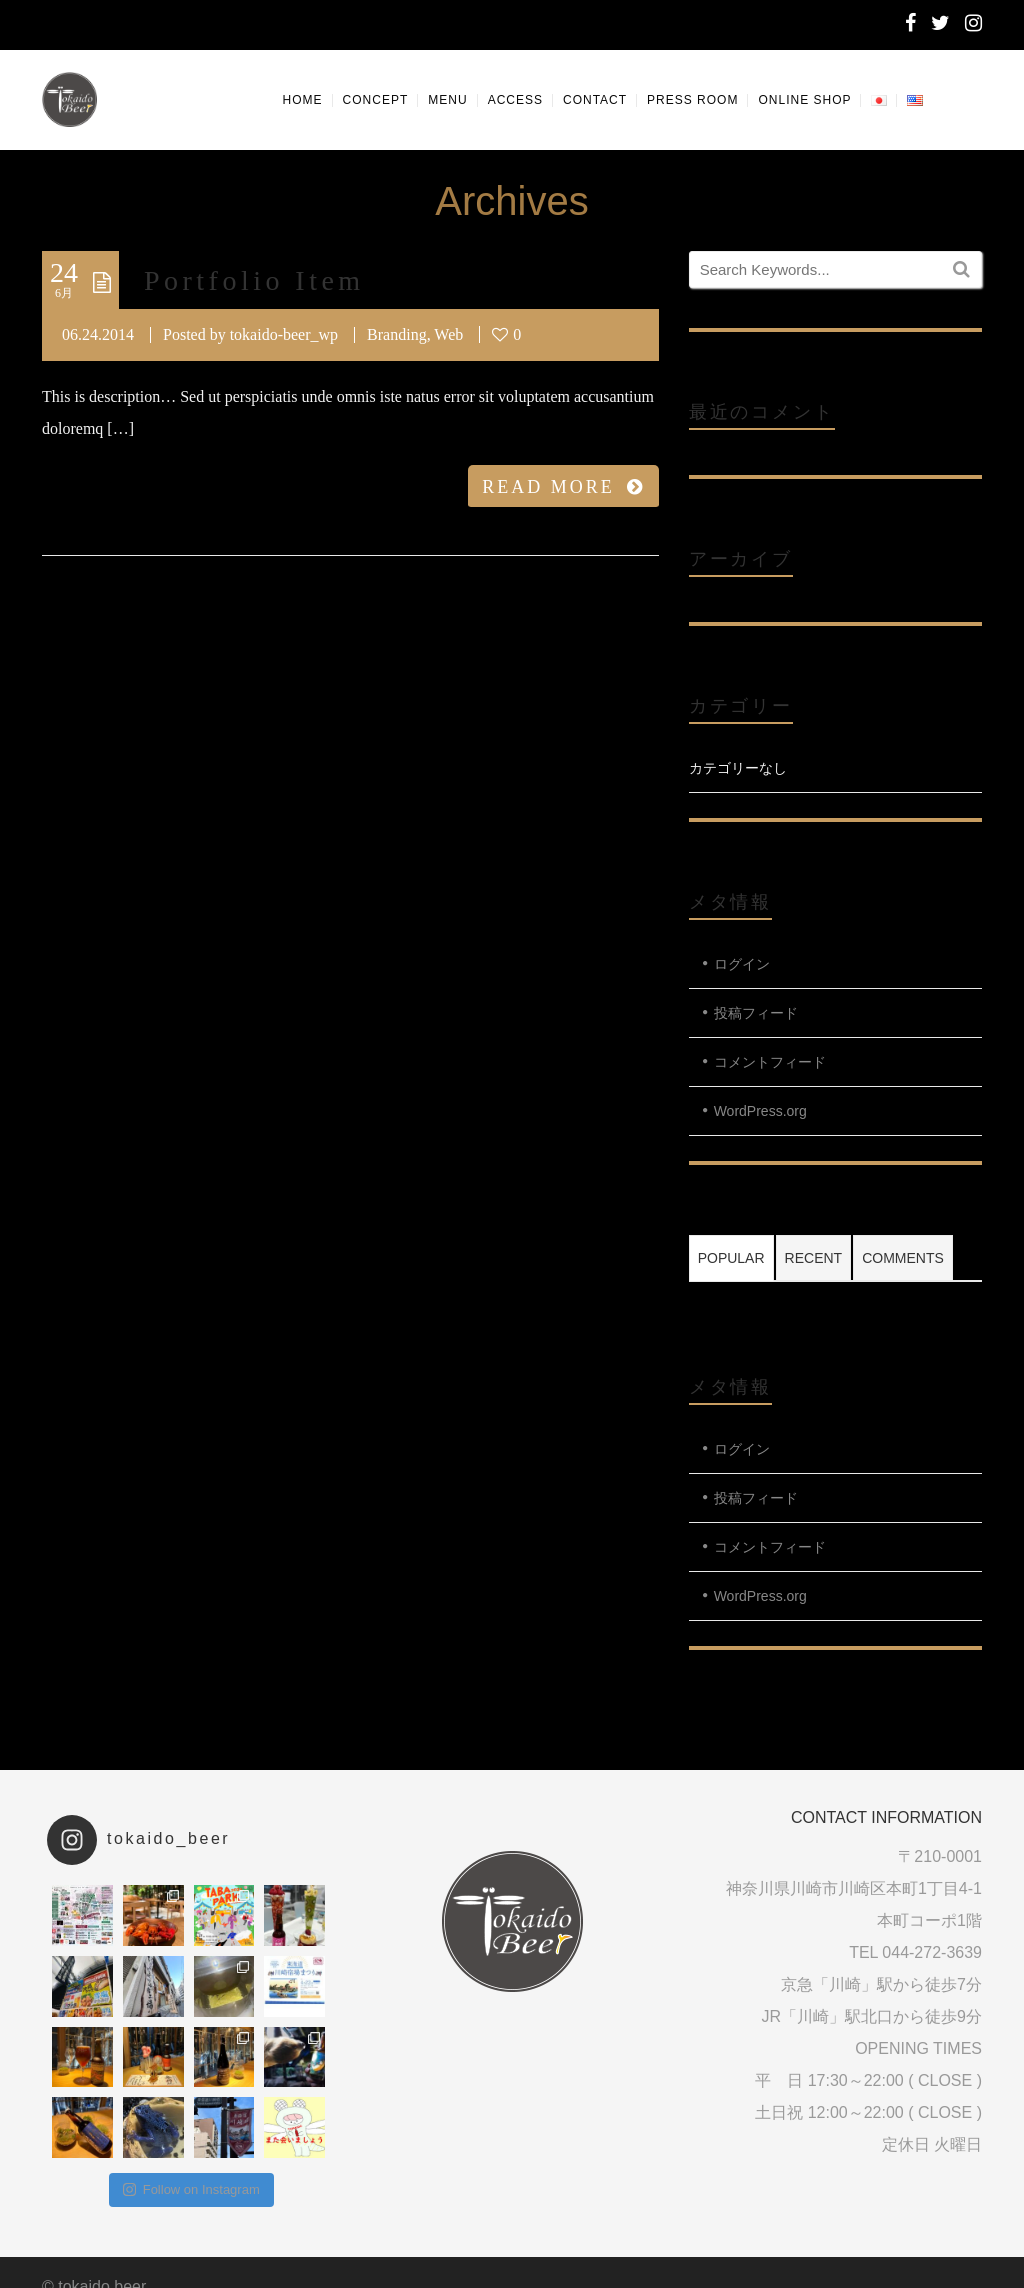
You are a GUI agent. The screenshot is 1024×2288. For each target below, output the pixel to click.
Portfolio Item (254, 280)
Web (448, 334)
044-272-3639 (932, 1952)
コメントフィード (770, 1062)
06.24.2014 (98, 334)
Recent (814, 1258)
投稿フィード (756, 1013)
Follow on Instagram (191, 2189)
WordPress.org (760, 1111)
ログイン (742, 964)
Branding (397, 334)
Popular (731, 1258)
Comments (903, 1258)
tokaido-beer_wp (284, 334)
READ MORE (563, 487)
